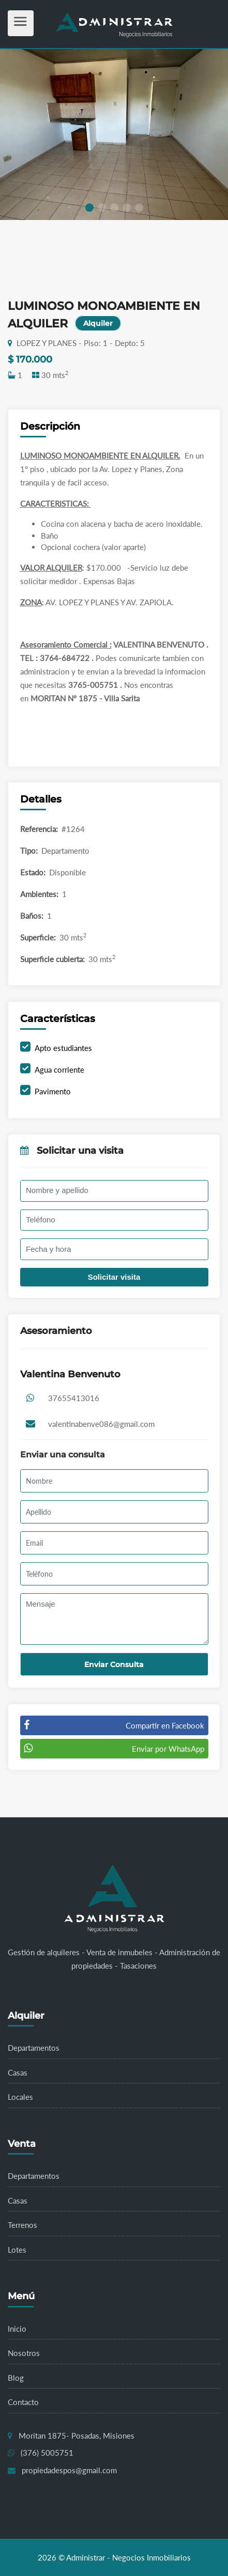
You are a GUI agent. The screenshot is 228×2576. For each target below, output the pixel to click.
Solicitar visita (114, 1277)
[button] (89, 207)
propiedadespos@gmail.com (69, 2470)
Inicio (17, 2328)
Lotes (17, 2249)
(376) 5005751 (47, 2452)
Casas (17, 2072)
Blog (16, 2377)
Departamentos (33, 2047)
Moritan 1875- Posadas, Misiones (76, 2435)
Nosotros (24, 2353)
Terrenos (22, 2224)
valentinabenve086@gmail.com (101, 1423)
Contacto (23, 2402)
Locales (20, 2096)
